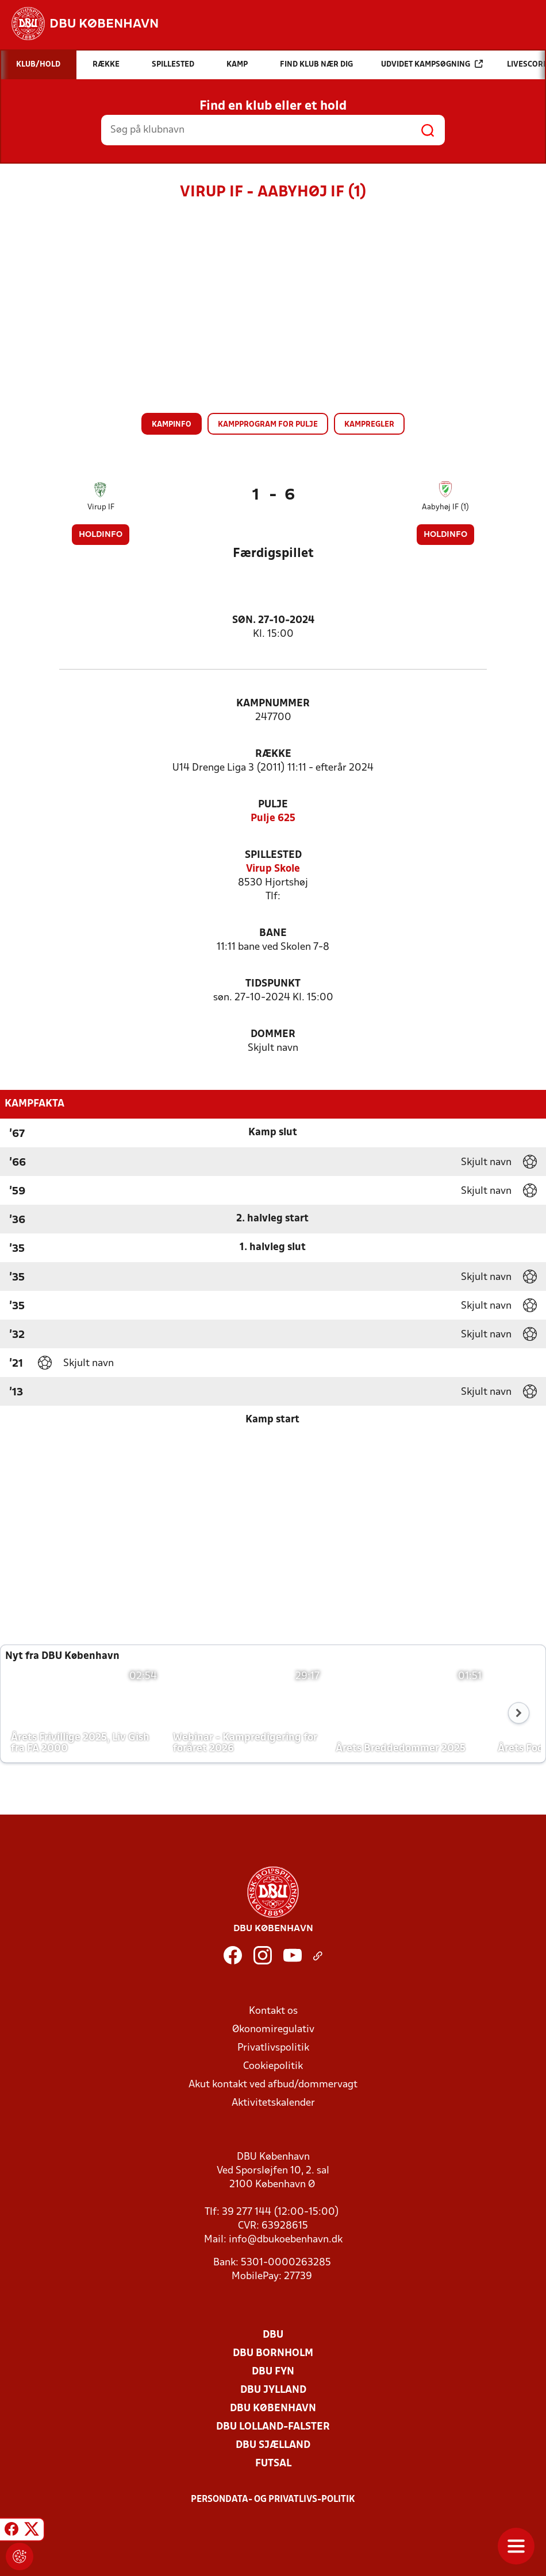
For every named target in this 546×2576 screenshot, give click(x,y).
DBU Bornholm (273, 2353)
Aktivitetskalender (273, 2103)
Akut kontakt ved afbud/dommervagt (273, 2085)
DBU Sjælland (273, 2445)
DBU (273, 2335)
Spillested (273, 855)
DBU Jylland (273, 2390)
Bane (273, 933)
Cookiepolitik (273, 2066)
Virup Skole (273, 869)
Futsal (273, 2464)
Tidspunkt (273, 984)
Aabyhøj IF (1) (445, 507)
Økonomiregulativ (273, 2030)
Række (273, 754)
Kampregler (369, 424)
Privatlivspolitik (273, 2048)
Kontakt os (273, 2011)
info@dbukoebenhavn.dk (286, 2240)
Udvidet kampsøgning (432, 64)
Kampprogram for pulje (268, 424)
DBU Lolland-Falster (273, 2427)
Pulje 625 (273, 818)
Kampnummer (273, 704)
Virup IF (100, 507)
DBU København (273, 2408)
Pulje (273, 805)
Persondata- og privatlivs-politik (273, 2500)
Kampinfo (171, 424)
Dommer (273, 1034)
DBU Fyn (273, 2372)
